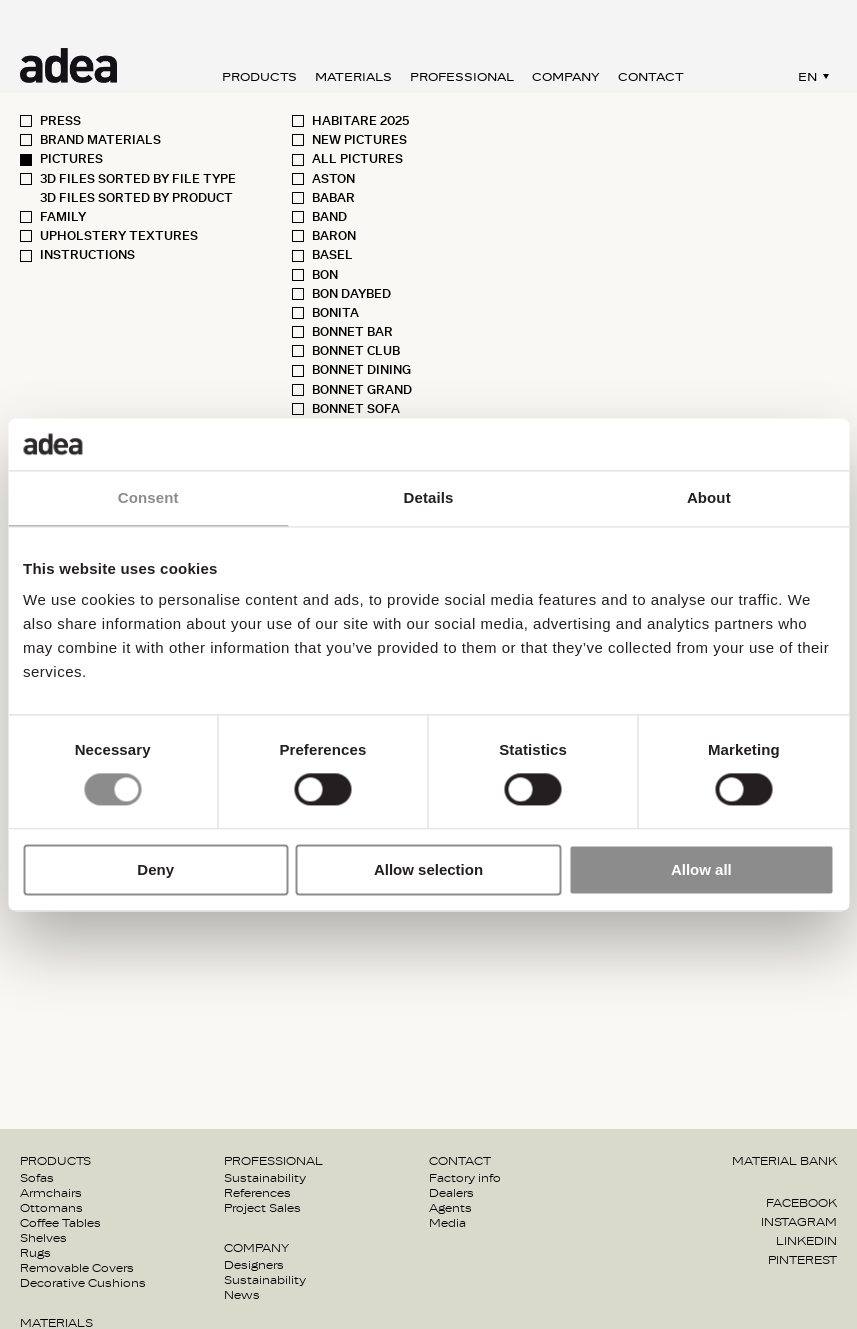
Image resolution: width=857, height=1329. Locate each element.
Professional (462, 77)
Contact (651, 77)
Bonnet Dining (361, 370)
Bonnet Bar (352, 332)
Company (566, 77)
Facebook (801, 1203)
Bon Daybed (351, 294)
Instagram (799, 1222)
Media (447, 1223)
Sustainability (265, 1178)
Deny (155, 869)
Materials (353, 77)
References (257, 1193)
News (242, 1295)
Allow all (701, 869)
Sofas (37, 1178)
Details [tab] (429, 497)
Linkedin (806, 1241)
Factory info (465, 1178)
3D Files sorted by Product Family (136, 207)
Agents (450, 1208)
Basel (332, 255)
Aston (333, 179)
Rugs (35, 1253)
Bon (325, 275)
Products (259, 77)
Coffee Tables (60, 1223)
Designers (254, 1265)
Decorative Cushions (83, 1283)
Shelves (43, 1238)
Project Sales (262, 1208)
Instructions (87, 255)
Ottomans (51, 1208)
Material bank (784, 1161)
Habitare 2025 (360, 121)
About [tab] (709, 497)
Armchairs (51, 1193)
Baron (334, 236)
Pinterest (802, 1260)
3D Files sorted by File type (138, 179)
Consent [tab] (148, 497)
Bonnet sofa (356, 409)
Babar (333, 198)
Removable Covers (77, 1268)
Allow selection (428, 869)
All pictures (357, 159)
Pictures (71, 159)
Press (60, 121)
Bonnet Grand (362, 390)
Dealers (451, 1193)
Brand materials (100, 140)
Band (329, 217)
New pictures (359, 140)
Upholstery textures (119, 236)
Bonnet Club (356, 351)
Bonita (335, 313)
